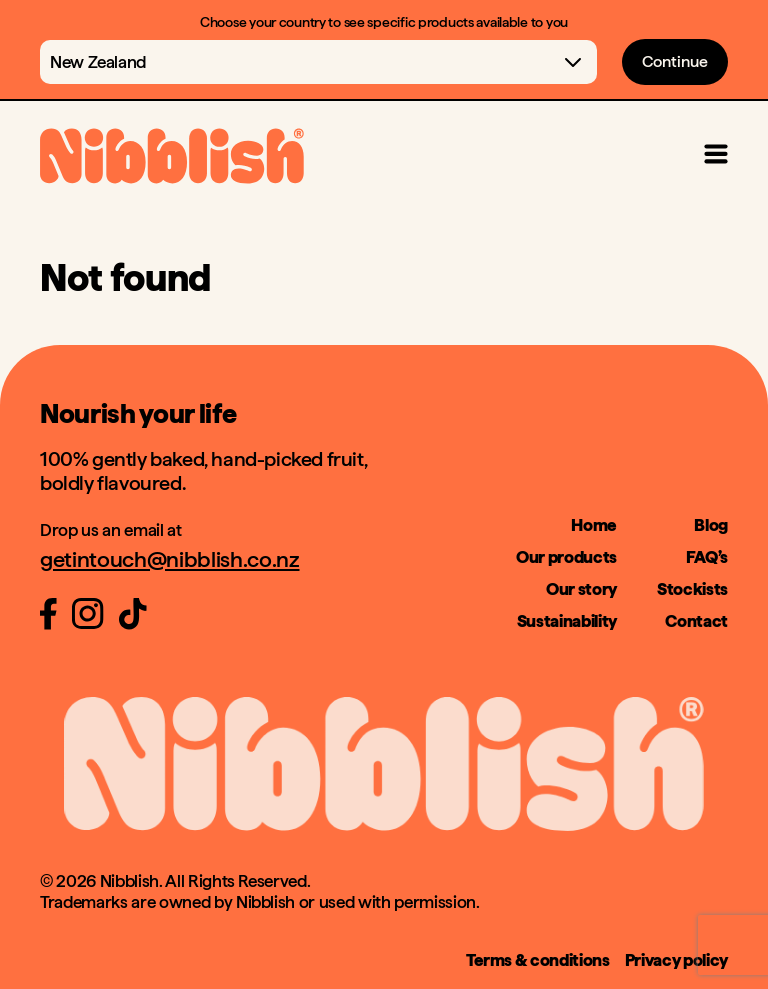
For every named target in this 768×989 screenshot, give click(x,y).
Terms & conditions (538, 960)
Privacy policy (676, 960)
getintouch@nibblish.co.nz (170, 559)
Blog (711, 525)
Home (594, 525)
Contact (696, 621)
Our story (581, 589)
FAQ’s (707, 557)
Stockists (692, 589)
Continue (675, 61)
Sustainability (567, 621)
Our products (566, 557)
